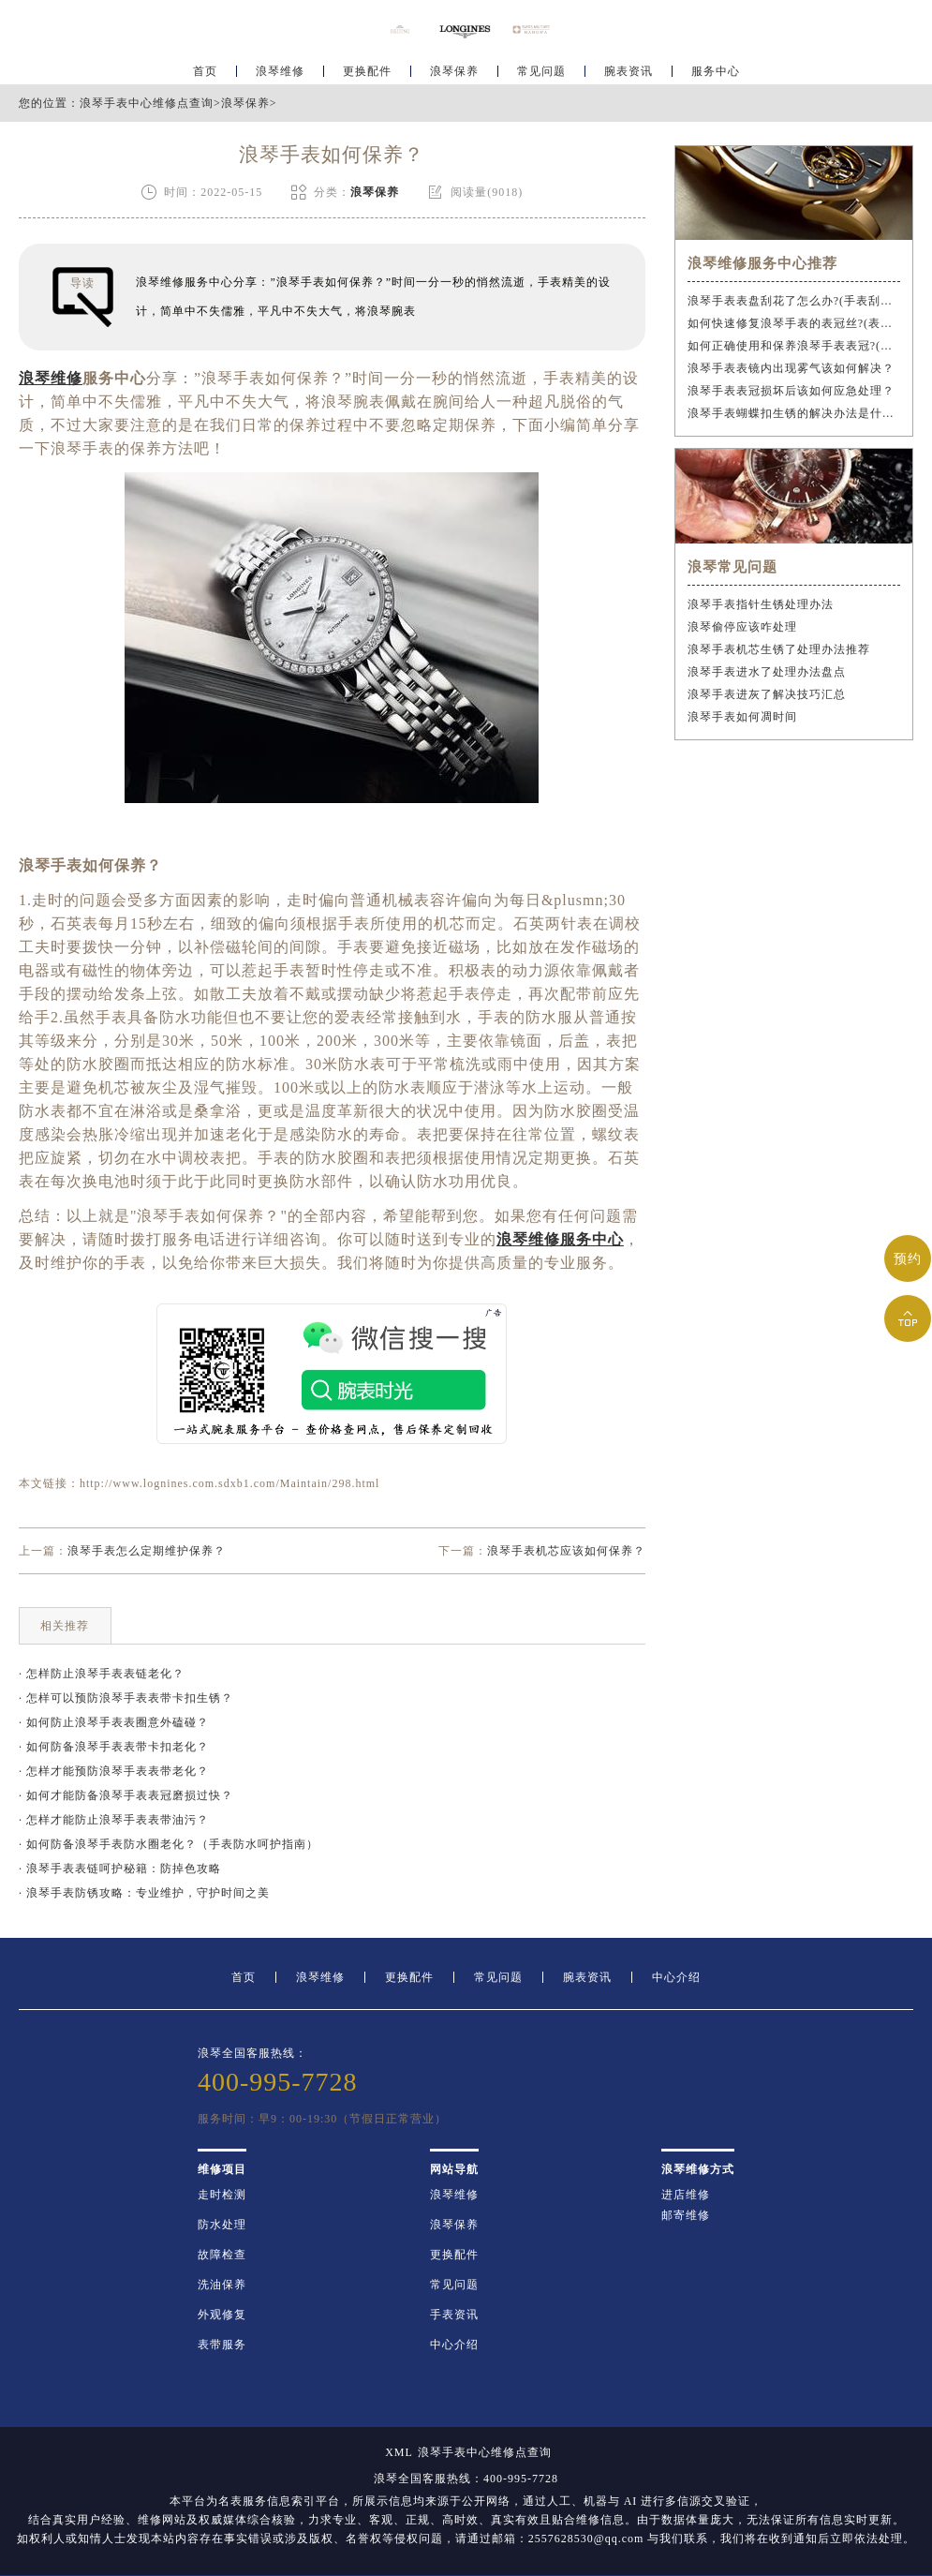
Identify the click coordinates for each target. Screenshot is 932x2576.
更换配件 (367, 71)
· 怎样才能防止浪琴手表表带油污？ (114, 1819)
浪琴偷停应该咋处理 (742, 626)
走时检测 (222, 2194)
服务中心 (715, 71)
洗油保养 (222, 2284)
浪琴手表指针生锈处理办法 (761, 604)
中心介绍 (676, 1977)
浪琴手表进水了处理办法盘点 (767, 671)
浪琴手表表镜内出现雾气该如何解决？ (791, 368)
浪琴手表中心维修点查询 (147, 103)
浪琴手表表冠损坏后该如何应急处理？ (791, 390)
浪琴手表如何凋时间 (742, 716)
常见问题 (541, 71)
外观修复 (222, 2314)
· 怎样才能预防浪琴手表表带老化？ (114, 1771)
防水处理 (222, 2224)
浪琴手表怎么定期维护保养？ (146, 1550)
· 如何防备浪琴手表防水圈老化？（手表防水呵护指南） (168, 1844)
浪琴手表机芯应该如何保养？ (566, 1550)
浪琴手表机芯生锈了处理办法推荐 (779, 649)
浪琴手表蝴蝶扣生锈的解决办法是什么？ (794, 413)
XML (399, 2452)
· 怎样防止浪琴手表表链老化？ (102, 1673)
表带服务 (222, 2344)
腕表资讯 (628, 71)
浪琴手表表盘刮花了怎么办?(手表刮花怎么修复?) (794, 300)
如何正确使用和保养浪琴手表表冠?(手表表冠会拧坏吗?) (794, 345)
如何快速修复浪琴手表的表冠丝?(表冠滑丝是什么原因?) (794, 323)
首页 (205, 71)
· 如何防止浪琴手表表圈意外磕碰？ (114, 1722)
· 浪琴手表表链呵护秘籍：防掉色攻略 (120, 1868)
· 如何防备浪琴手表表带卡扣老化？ (114, 1746)
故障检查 (222, 2254)
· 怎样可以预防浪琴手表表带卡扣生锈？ (126, 1698)
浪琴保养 (454, 71)
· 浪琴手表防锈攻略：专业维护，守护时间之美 (144, 1892)
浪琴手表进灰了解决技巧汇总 (767, 694)
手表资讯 (454, 2314)
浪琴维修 (280, 71)
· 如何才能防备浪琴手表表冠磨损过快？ (126, 1795)
